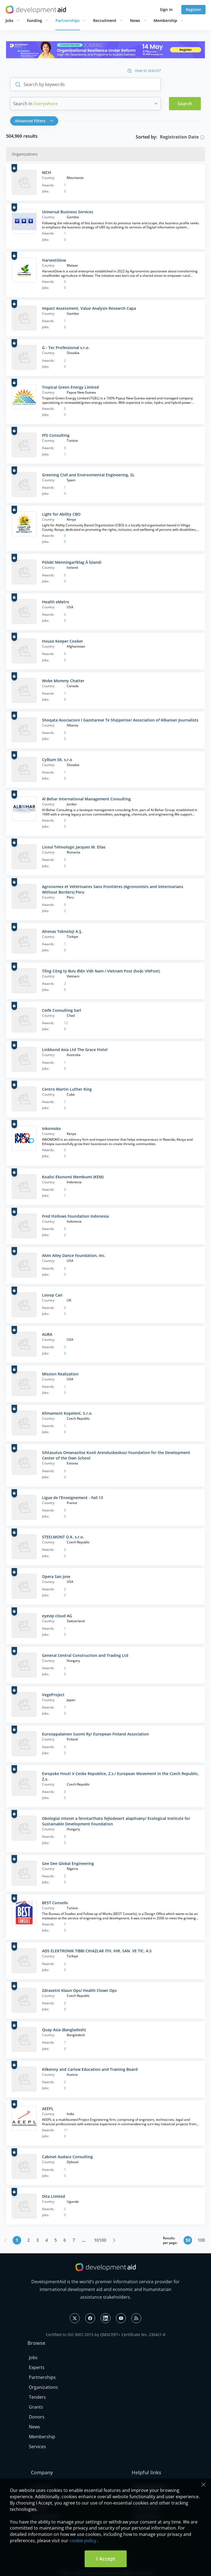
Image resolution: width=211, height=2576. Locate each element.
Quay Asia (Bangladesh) (64, 2029)
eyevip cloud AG (57, 1615)
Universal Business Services (67, 211)
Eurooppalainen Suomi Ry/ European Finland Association (95, 1734)
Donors (37, 2417)
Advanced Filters (34, 120)
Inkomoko (51, 1128)
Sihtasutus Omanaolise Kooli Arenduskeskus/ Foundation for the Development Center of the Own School (116, 1455)
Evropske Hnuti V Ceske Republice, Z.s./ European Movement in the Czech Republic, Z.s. (120, 1776)
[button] (35, 121)
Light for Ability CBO (61, 514)
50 (187, 2240)
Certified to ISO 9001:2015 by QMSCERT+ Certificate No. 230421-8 (105, 2334)
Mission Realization (60, 1374)
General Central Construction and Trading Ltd (85, 1655)
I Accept (105, 2558)
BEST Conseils (55, 1902)
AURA (47, 1334)
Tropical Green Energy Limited (70, 387)
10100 (100, 2240)
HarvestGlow (54, 260)
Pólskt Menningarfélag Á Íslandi (71, 562)
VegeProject (53, 1694)
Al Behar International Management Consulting (86, 798)
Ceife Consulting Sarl (61, 1010)
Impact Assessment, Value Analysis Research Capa (89, 308)
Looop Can (52, 1295)
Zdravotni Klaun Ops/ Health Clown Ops (79, 1990)
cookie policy (83, 2541)
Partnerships (67, 20)
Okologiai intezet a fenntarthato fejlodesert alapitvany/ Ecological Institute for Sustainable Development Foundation (116, 1821)
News (135, 20)
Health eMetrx (55, 601)
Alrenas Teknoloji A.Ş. (62, 931)
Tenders (37, 2397)
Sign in (166, 9)
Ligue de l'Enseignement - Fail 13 (72, 1497)
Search (185, 104)
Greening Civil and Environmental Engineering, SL (88, 474)
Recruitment (104, 20)
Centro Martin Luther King (67, 1089)
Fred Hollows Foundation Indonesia (75, 1216)
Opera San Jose (56, 1576)
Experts (37, 2367)
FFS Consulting (56, 435)
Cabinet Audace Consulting (67, 2156)
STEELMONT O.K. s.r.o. (63, 1536)
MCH (46, 172)
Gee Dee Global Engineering (68, 1863)
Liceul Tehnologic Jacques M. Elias (74, 847)
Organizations (43, 2387)
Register (193, 9)
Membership (165, 20)
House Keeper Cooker (62, 641)
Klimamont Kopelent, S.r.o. (67, 1413)
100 (201, 2240)
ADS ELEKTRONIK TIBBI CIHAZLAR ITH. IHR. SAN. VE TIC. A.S (97, 1950)
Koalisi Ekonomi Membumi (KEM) (73, 1176)
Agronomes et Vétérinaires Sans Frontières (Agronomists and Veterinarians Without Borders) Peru (112, 889)
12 (66, 1023)
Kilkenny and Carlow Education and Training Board (90, 2069)
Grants (36, 2407)
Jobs (9, 20)
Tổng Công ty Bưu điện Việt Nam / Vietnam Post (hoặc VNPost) (101, 971)
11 (66, 2130)
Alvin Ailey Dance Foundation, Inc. (74, 1255)
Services (37, 2447)
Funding (34, 20)
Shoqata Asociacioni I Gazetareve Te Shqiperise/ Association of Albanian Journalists (120, 720)
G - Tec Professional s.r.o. (66, 347)
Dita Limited (53, 2196)
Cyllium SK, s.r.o (57, 759)
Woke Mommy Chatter (63, 680)
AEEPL (48, 2108)
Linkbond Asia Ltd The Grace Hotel (74, 1049)
